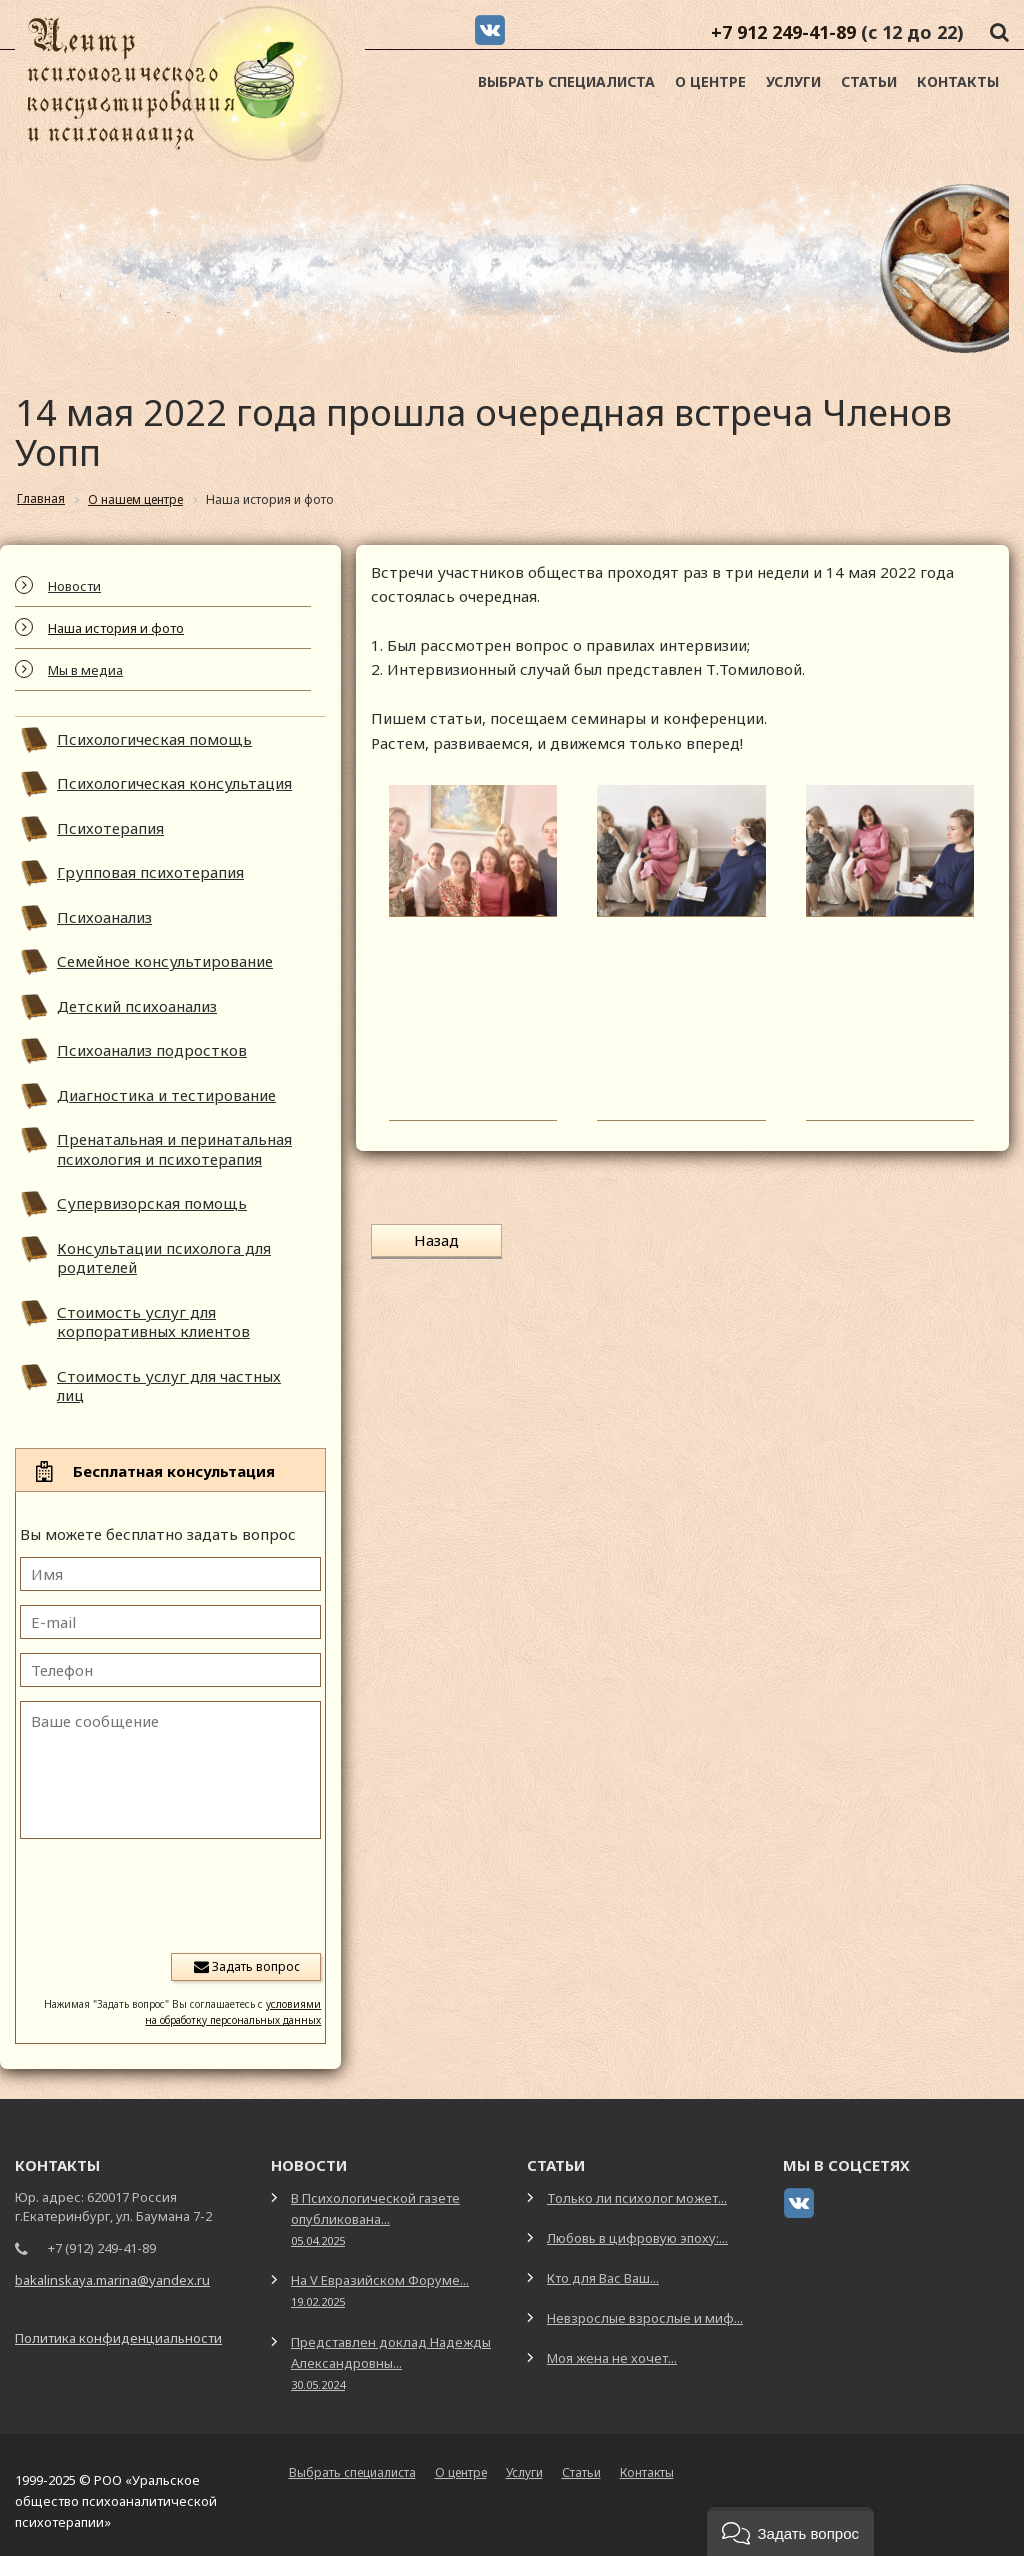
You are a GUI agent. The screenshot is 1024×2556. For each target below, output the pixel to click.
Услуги (793, 81)
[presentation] (169, 1894)
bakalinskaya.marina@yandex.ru (112, 2280)
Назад (436, 1240)
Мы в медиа (85, 670)
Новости (74, 586)
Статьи (869, 81)
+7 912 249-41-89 (783, 32)
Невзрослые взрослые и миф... (645, 2318)
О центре (710, 81)
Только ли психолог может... (637, 2198)
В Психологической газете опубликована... (375, 2218)
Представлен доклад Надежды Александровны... (391, 2362)
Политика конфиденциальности (118, 2338)
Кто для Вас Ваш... (603, 2278)
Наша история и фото (116, 628)
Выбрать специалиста (566, 81)
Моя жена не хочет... (612, 2358)
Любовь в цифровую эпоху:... (637, 2238)
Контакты (958, 81)
